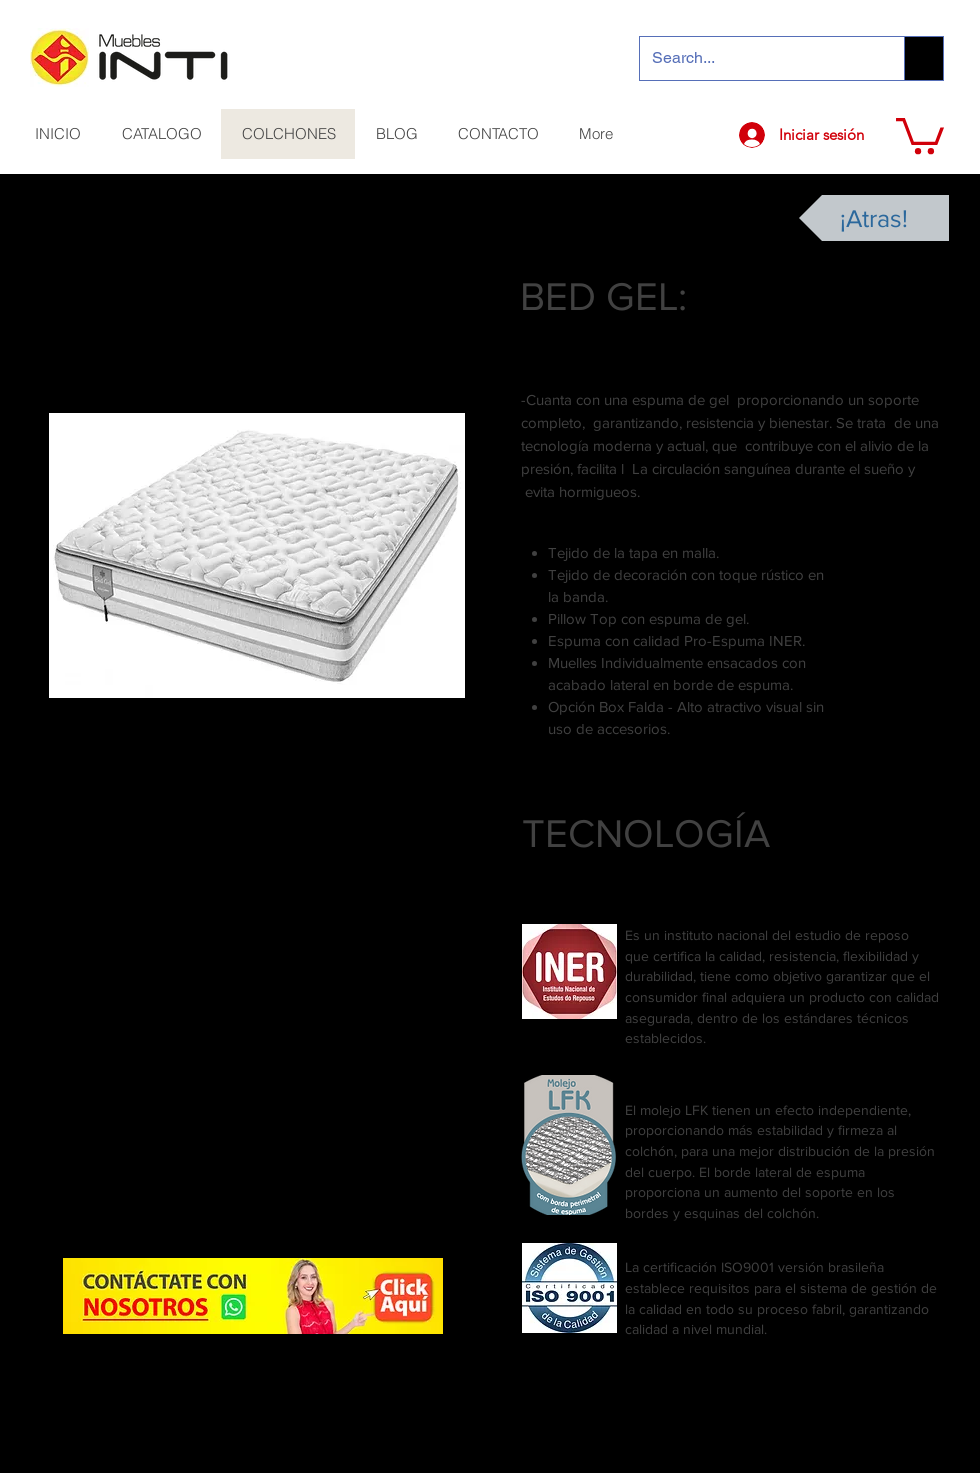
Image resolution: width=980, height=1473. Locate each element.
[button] (920, 134)
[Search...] (757, 58)
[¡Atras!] (874, 218)
